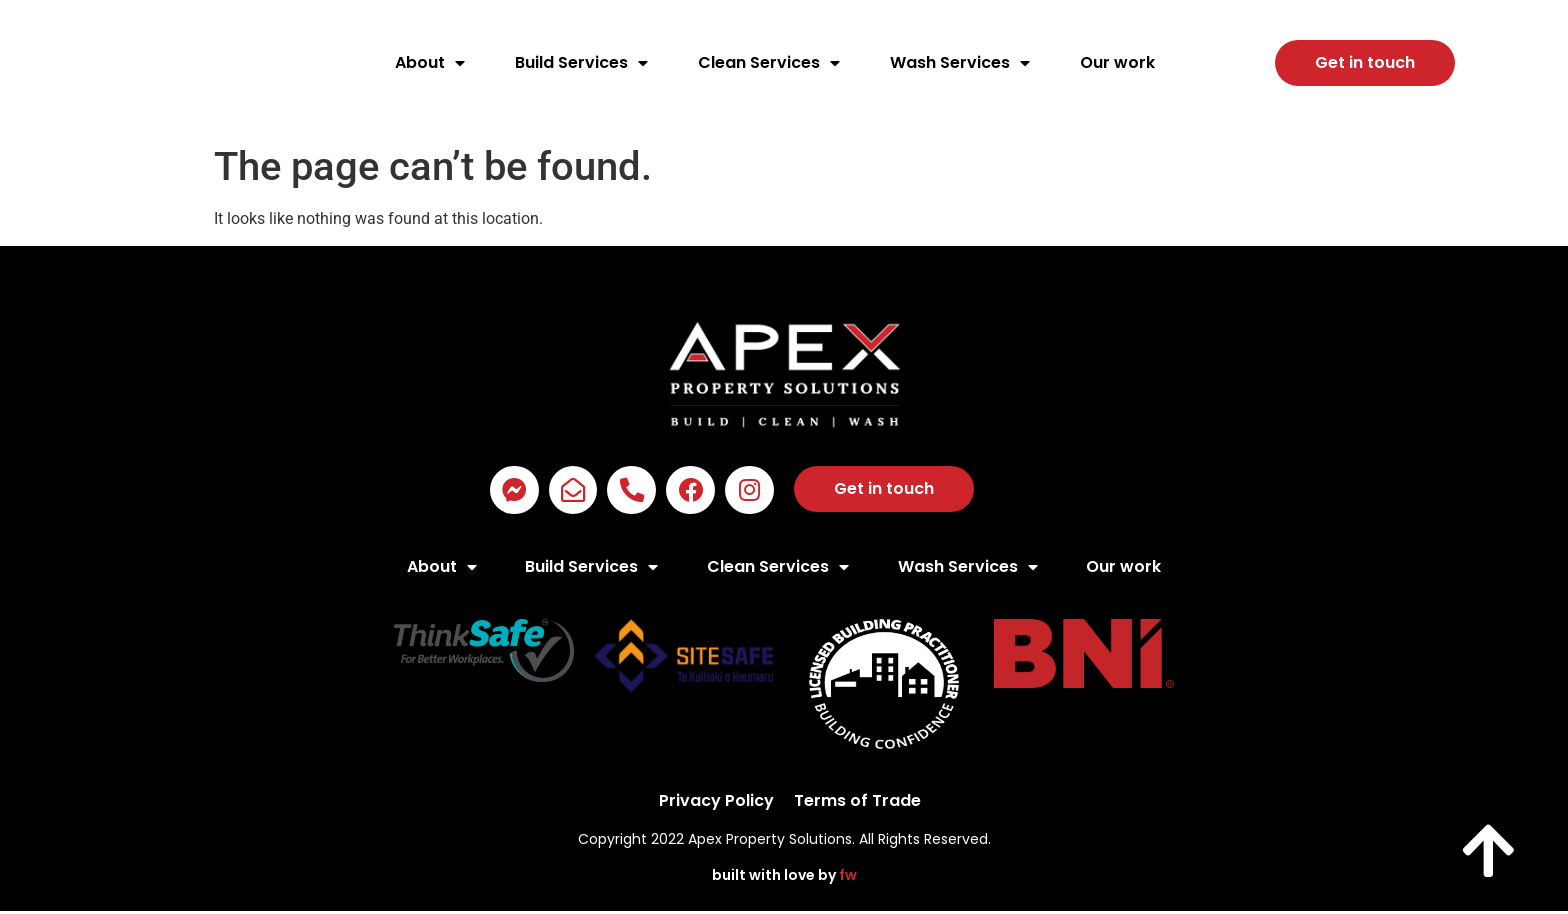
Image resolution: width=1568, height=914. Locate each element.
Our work (1117, 62)
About (430, 63)
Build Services (581, 63)
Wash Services (960, 63)
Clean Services (769, 63)
